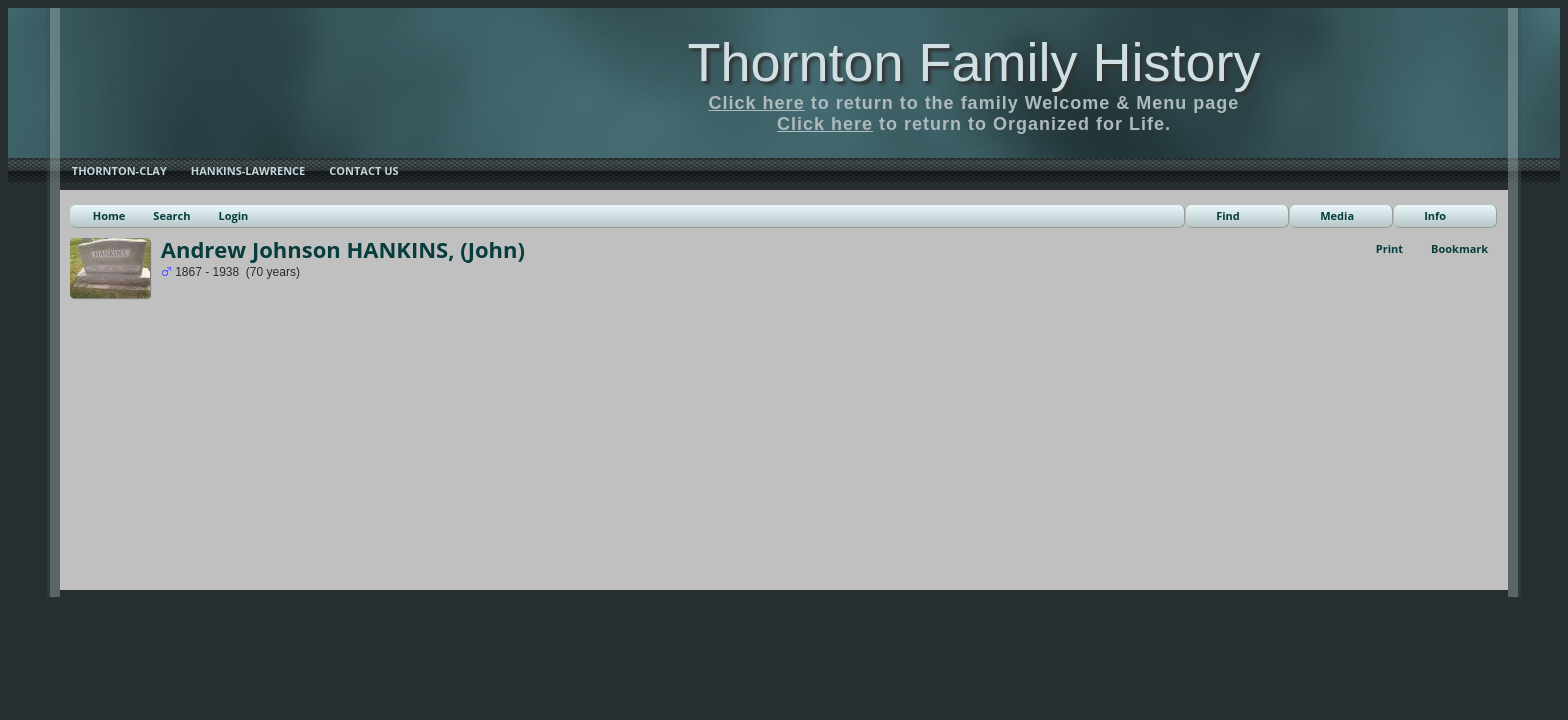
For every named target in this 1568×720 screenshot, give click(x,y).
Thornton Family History (973, 62)
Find (1228, 215)
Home (109, 215)
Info (1435, 215)
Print (1389, 248)
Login (233, 215)
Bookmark (1459, 248)
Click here (757, 103)
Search (171, 215)
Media (1337, 215)
